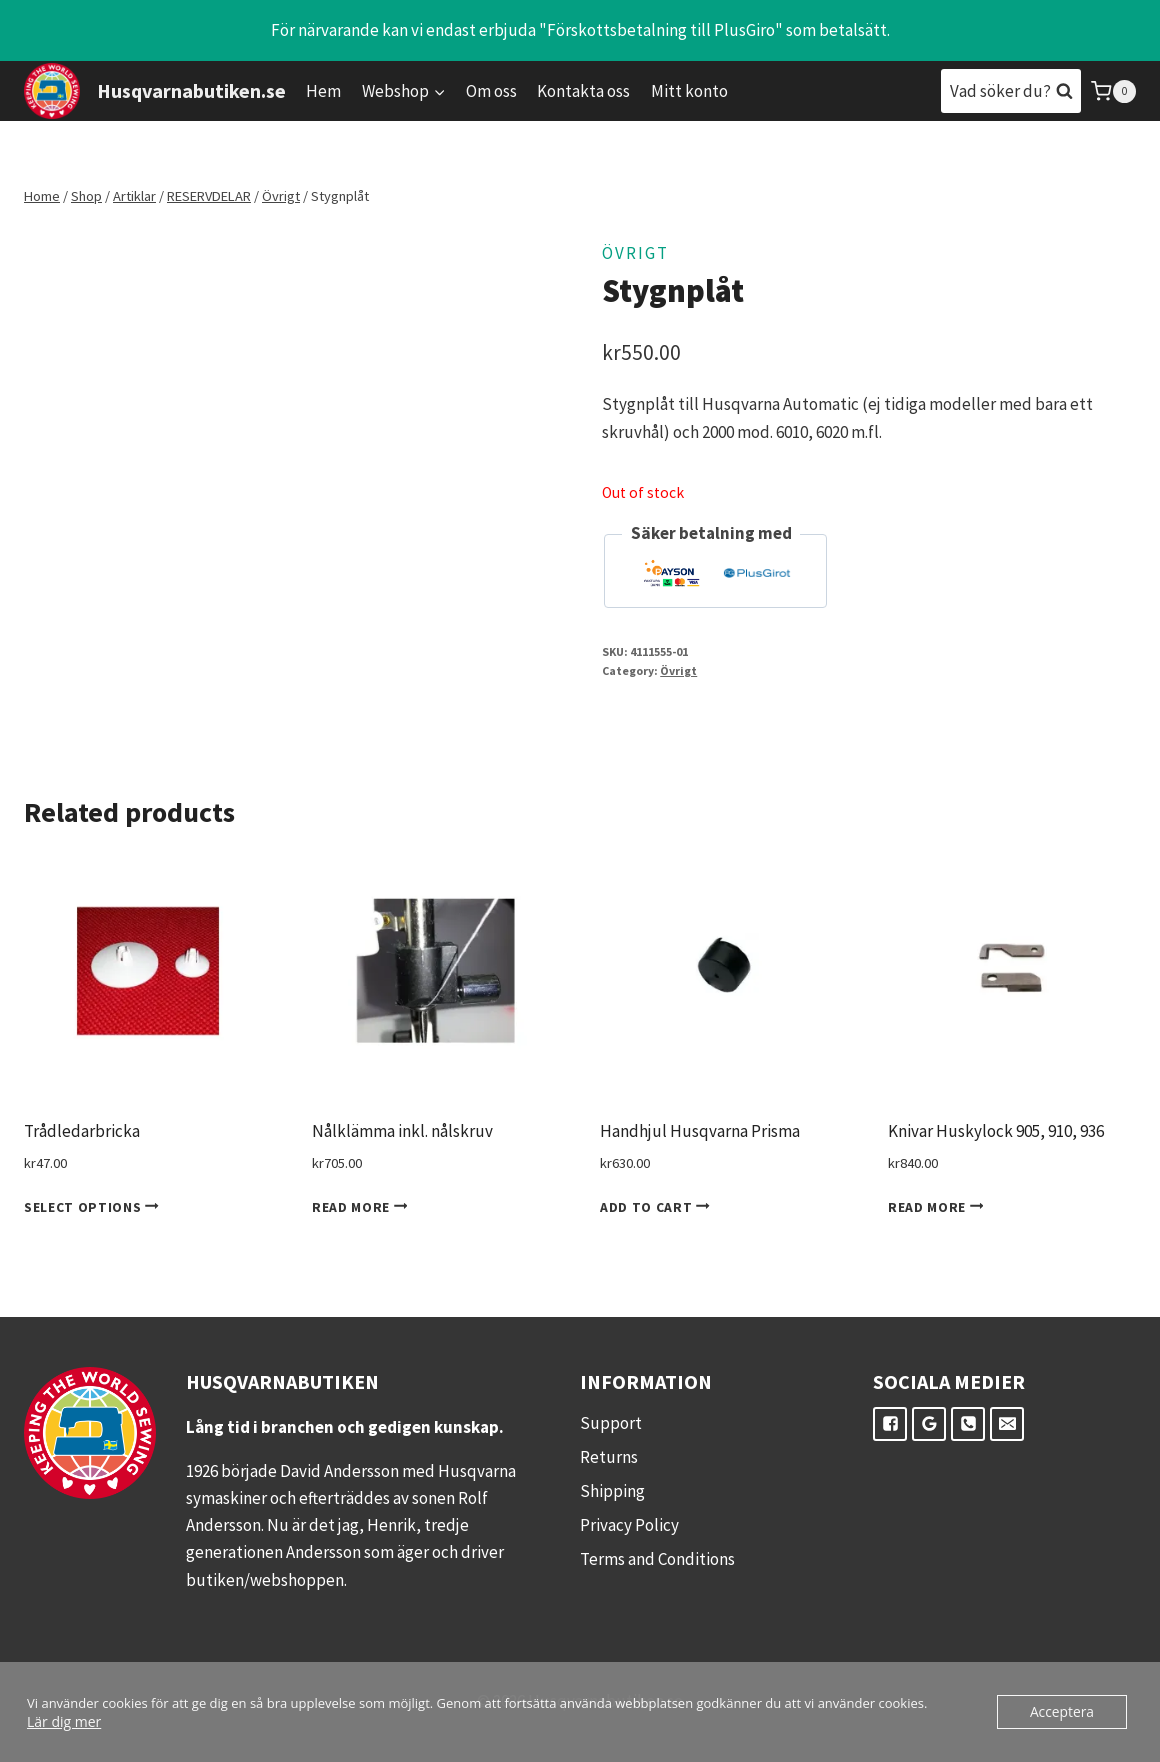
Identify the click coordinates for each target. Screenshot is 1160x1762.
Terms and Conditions (657, 1559)
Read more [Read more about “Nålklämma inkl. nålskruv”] (363, 1207)
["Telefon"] (968, 1424)
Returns (609, 1457)
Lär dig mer (61, 1721)
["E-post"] (1007, 1424)
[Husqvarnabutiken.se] (155, 91)
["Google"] (929, 1424)
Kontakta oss (583, 91)
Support (611, 1423)
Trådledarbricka (82, 1131)
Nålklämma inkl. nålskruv (402, 1131)
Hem (323, 91)
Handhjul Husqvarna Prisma (700, 1131)
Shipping (612, 1491)
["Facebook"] (890, 1424)
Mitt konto (689, 91)
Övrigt (635, 253)
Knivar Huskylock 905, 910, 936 (996, 1131)
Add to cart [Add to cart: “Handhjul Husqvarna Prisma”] (658, 1207)
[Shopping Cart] (1113, 91)
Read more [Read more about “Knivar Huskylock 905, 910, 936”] (939, 1207)
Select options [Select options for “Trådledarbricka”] (95, 1207)
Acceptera (1064, 1712)
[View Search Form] (1011, 91)
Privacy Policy (629, 1525)
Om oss (491, 91)
